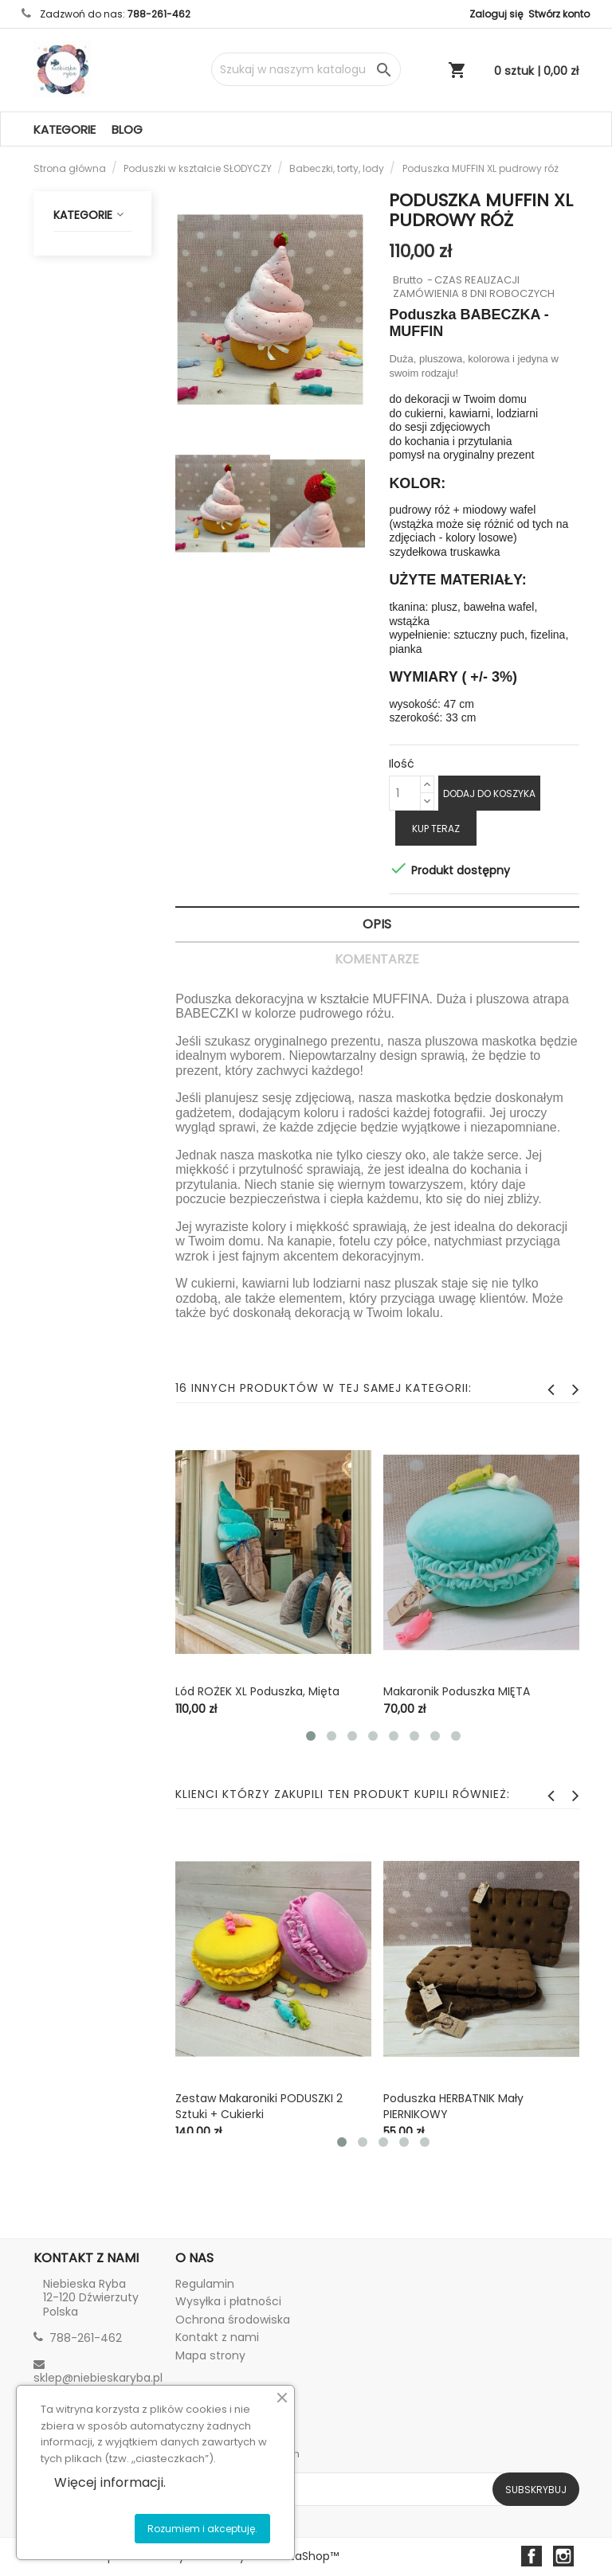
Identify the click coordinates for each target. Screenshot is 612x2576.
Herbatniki (105, 352)
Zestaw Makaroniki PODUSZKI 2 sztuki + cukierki (259, 2106)
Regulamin (204, 2284)
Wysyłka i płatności (228, 2301)
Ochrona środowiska (232, 2320)
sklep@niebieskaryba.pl (98, 2378)
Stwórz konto (559, 14)
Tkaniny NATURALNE (96, 887)
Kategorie (64, 129)
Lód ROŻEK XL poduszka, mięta (257, 1691)
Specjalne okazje (96, 572)
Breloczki (96, 533)
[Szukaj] (306, 69)
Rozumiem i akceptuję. (202, 2528)
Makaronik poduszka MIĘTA (456, 1691)
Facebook (531, 2556)
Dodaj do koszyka (489, 793)
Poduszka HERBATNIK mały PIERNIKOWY (453, 2106)
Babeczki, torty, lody (96, 397)
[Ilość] (405, 793)
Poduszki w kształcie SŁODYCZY (96, 268)
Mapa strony (210, 2355)
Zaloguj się (496, 14)
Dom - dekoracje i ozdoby (96, 638)
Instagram (563, 2556)
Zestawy (105, 443)
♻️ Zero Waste (91, 743)
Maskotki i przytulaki (96, 488)
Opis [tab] (377, 924)
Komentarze (377, 959)
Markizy (105, 321)
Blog (127, 129)
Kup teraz (436, 828)
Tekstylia (96, 698)
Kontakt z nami (217, 2337)
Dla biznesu (94, 842)
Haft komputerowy (96, 796)
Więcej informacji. (110, 2482)
